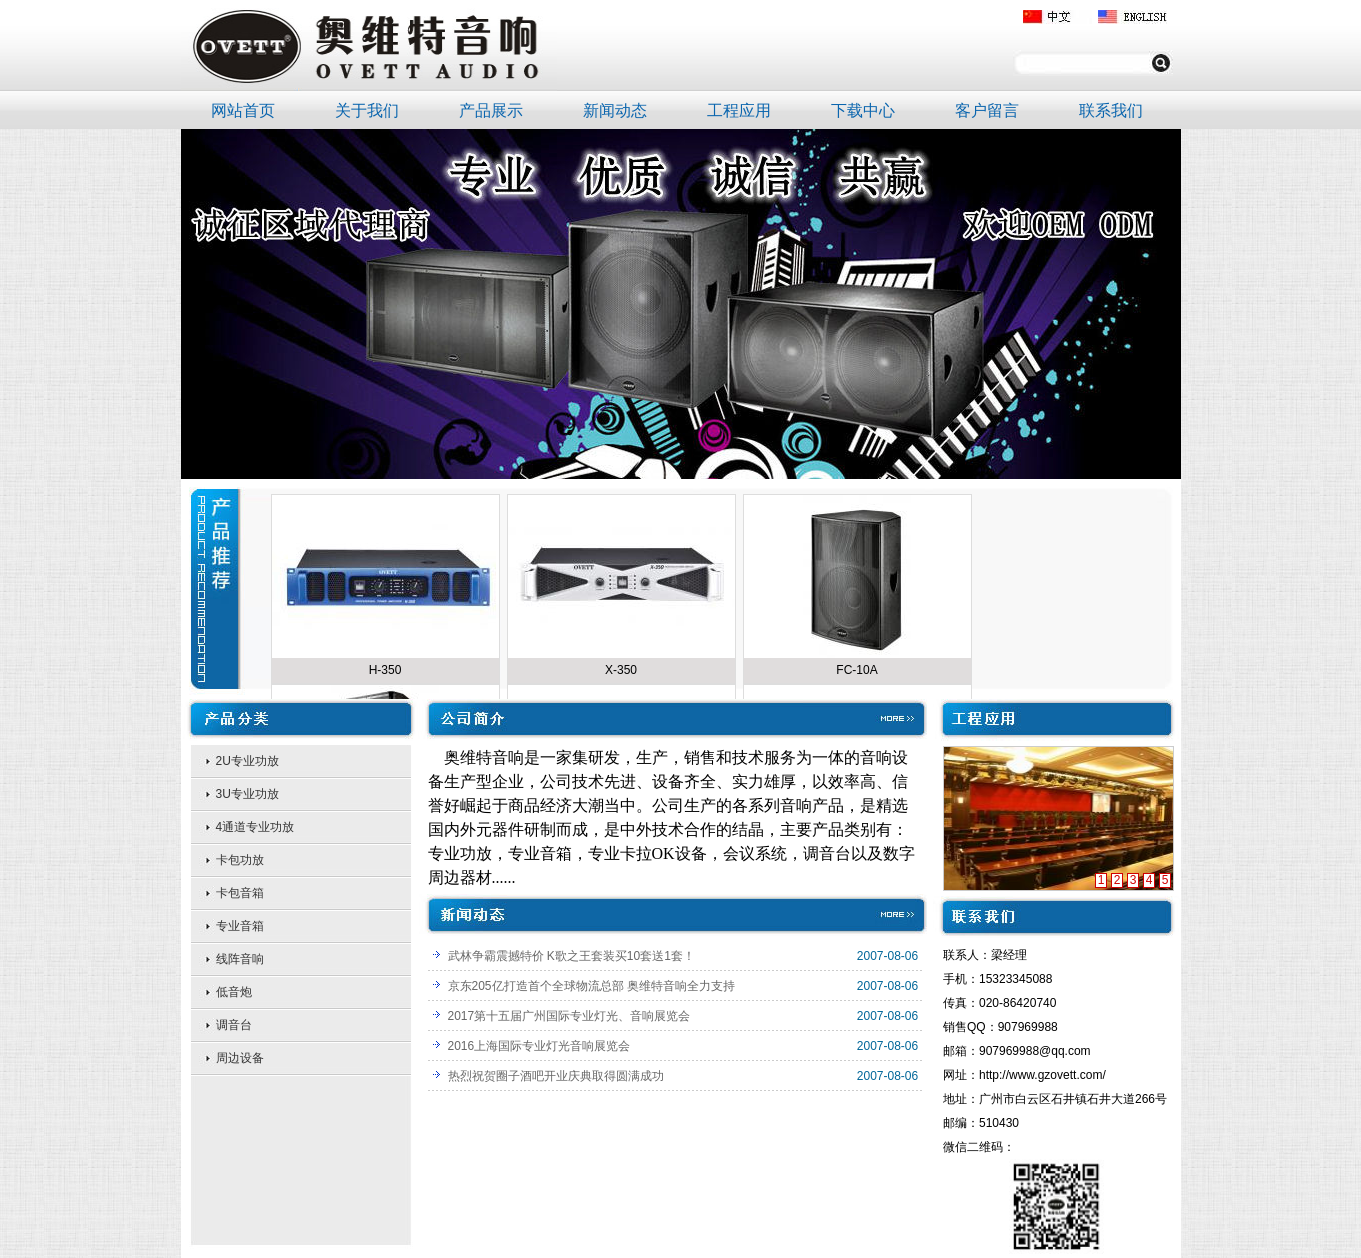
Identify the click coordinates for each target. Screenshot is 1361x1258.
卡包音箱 (240, 893)
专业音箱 (240, 926)
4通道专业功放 (255, 827)
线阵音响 (240, 959)
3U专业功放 (247, 794)
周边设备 (240, 1058)
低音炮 (234, 992)
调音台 (234, 1025)
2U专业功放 (247, 761)
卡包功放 (240, 860)
